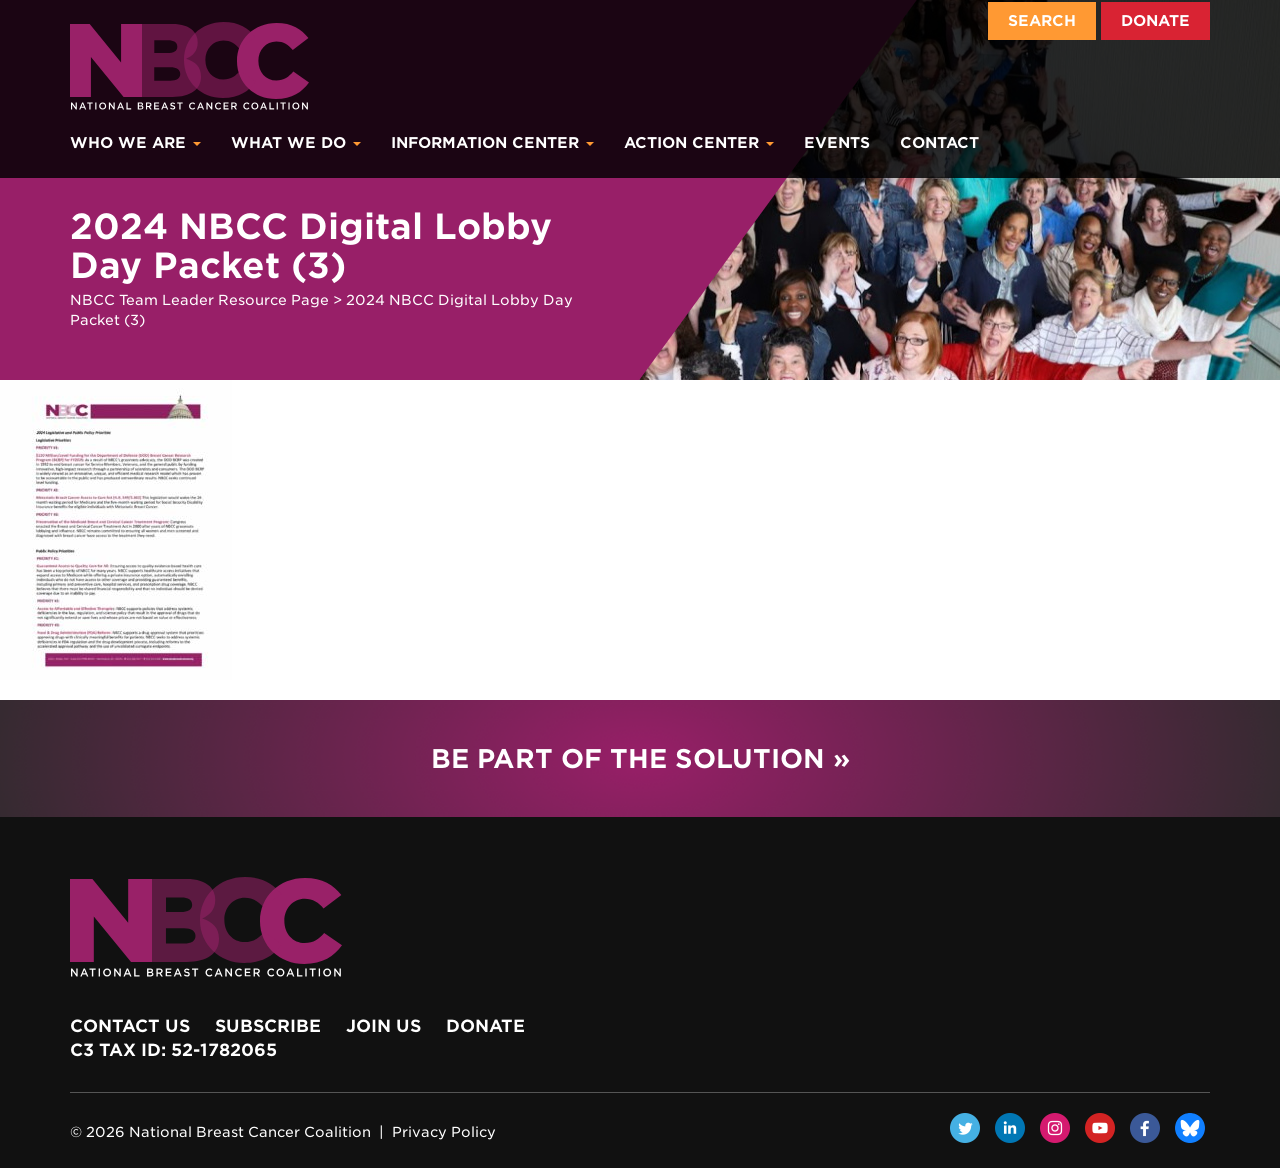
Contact (939, 143)
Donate (1155, 21)
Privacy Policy (444, 1132)
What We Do (296, 143)
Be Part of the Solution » (640, 758)
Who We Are (135, 143)
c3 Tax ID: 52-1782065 (173, 1050)
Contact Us (130, 1026)
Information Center (492, 143)
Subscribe (268, 1026)
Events (837, 143)
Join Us (383, 1026)
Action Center (699, 143)
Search (1042, 21)
